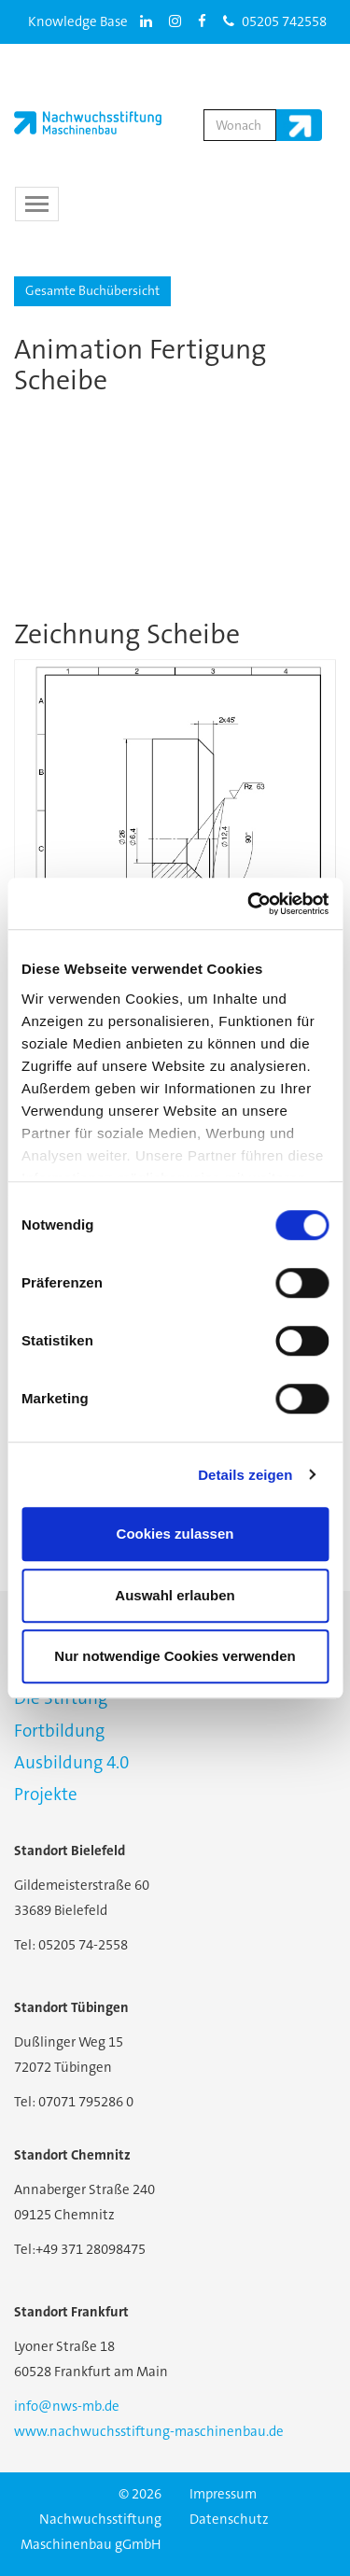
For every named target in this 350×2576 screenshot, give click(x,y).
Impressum (223, 2494)
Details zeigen (245, 1475)
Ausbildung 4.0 (71, 1762)
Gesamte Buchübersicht (92, 290)
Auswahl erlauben (174, 1595)
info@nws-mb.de (66, 2406)
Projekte (45, 1794)
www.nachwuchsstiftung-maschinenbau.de (149, 2431)
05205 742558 (275, 21)
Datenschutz (229, 2519)
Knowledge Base (78, 21)
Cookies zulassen (175, 1533)
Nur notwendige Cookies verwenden (174, 1656)
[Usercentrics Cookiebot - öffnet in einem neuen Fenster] (249, 904)
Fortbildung (59, 1730)
